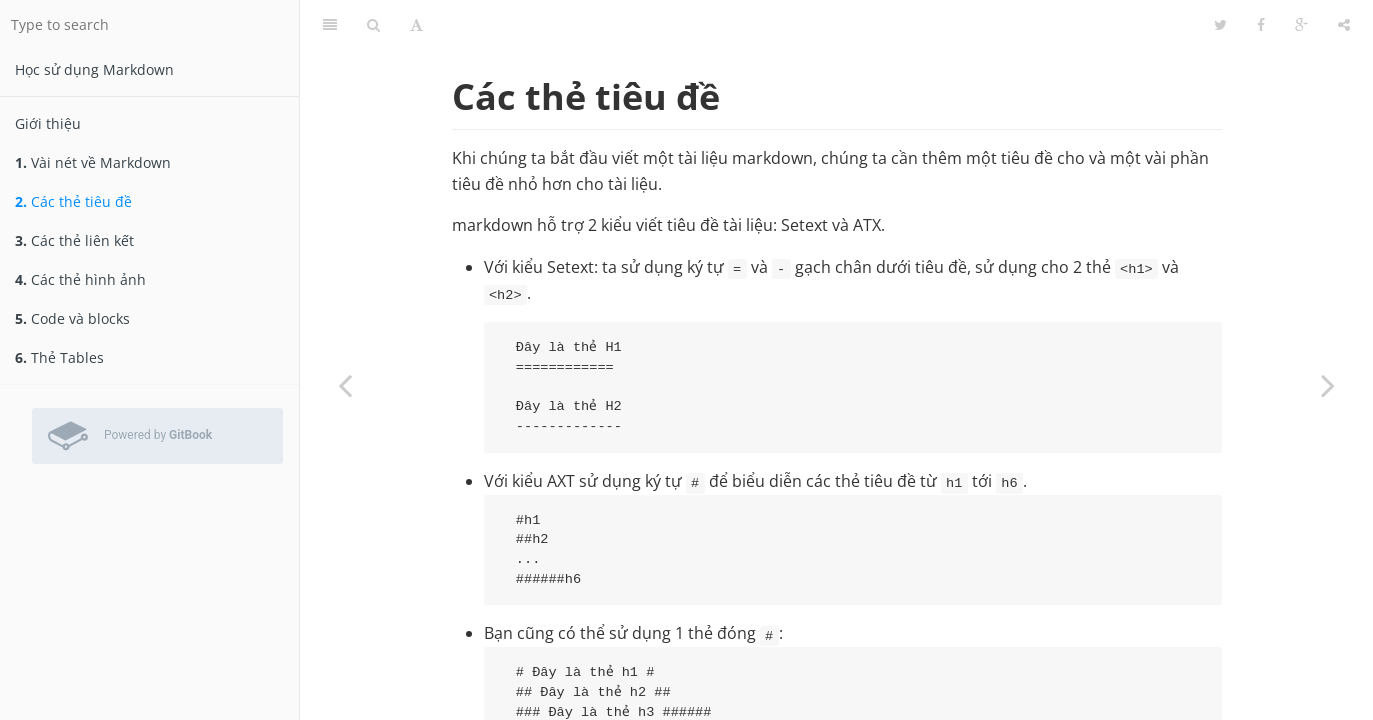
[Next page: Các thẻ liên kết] (1328, 385)
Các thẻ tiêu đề (73, 201)
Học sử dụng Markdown (94, 69)
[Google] (1301, 25)
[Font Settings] (416, 25)
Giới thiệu (48, 123)
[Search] (373, 25)
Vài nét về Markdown (93, 162)
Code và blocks (72, 318)
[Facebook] (1261, 25)
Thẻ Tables (59, 357)
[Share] (1344, 25)
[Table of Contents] (330, 25)
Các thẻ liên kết (74, 240)
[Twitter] (1220, 25)
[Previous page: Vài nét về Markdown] (345, 385)
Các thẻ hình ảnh (80, 279)
